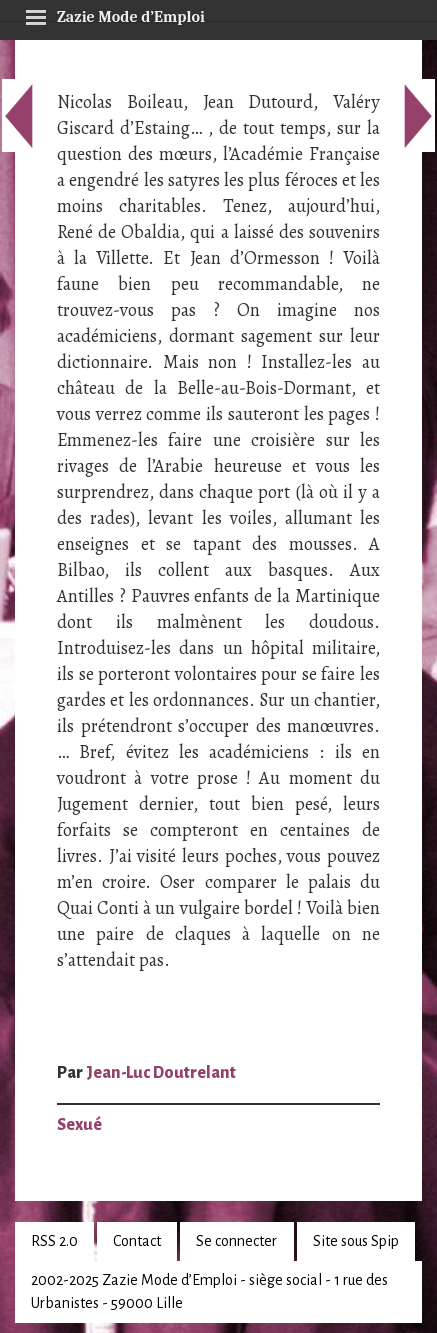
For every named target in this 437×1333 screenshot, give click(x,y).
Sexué (79, 1125)
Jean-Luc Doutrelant (161, 1073)
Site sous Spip (356, 1241)
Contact (137, 1241)
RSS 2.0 (54, 1241)
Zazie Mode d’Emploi (115, 14)
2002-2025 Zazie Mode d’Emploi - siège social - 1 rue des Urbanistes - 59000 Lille (209, 1291)
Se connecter (236, 1241)
